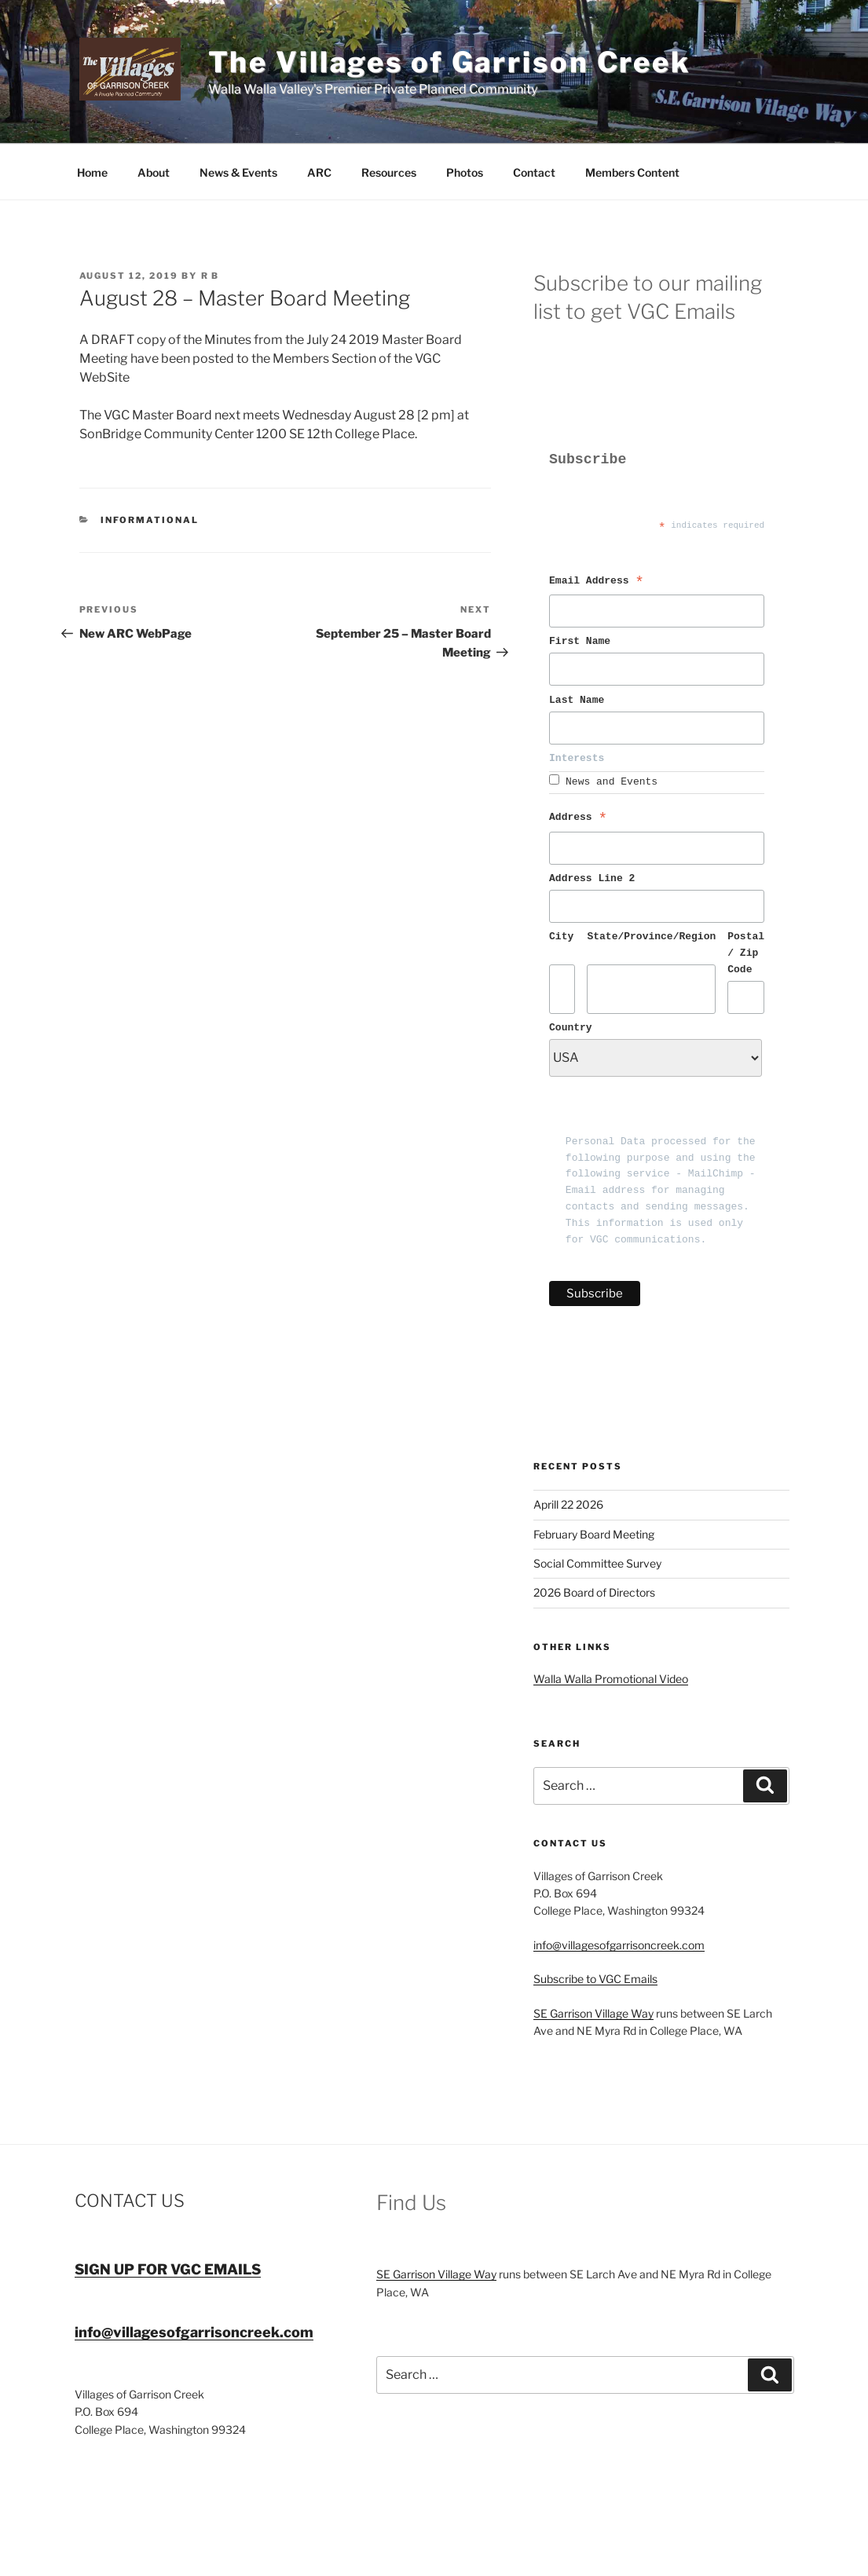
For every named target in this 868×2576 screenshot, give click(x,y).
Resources (388, 172)
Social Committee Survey (597, 1563)
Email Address (596, 582)
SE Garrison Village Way (593, 2013)
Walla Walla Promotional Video (610, 1678)
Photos (464, 172)
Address (578, 819)
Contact (534, 172)
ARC (319, 172)
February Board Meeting (593, 1534)
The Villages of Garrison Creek (449, 62)
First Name (583, 642)
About (153, 172)
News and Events (611, 782)
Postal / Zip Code (745, 953)
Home (92, 172)
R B (210, 275)
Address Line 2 (592, 879)
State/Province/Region (651, 937)
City (561, 937)
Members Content (632, 172)
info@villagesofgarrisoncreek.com (619, 1945)
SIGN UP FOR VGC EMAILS (168, 2269)
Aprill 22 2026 (568, 1504)
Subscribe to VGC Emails (595, 1978)
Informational (150, 519)
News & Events (238, 172)
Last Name (579, 700)
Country (570, 1028)
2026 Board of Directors (594, 1592)
